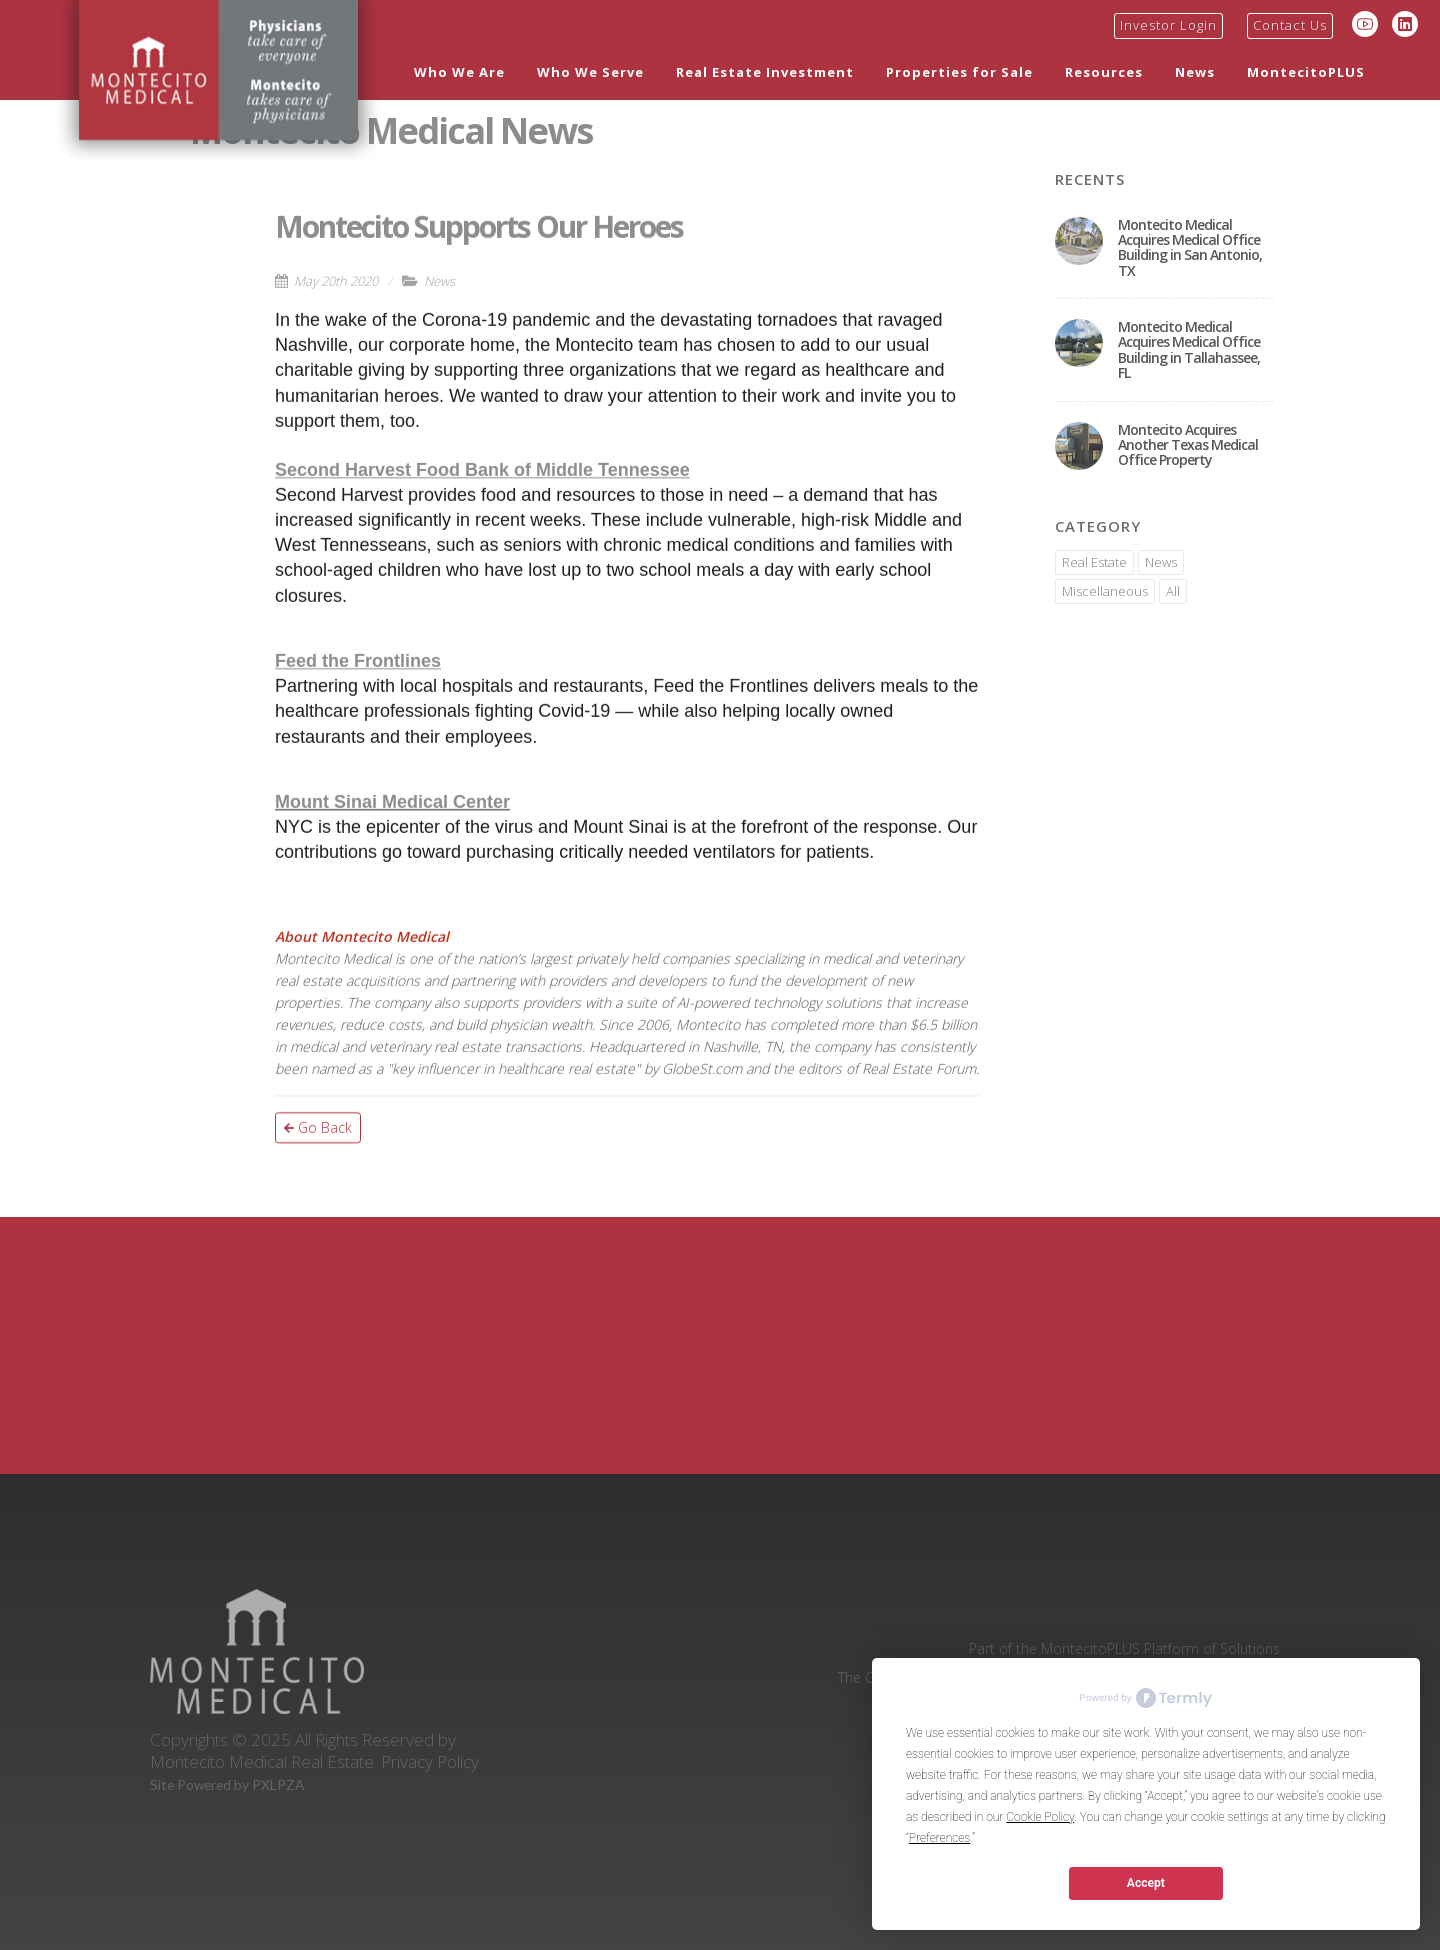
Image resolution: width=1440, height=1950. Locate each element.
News (1195, 72)
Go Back (318, 1192)
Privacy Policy (430, 1760)
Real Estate (1094, 562)
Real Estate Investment (765, 72)
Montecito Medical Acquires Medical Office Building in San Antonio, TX (1190, 247)
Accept (1146, 1883)
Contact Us (1290, 25)
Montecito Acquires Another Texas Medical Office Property (1188, 445)
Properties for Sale (959, 72)
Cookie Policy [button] (1040, 1817)
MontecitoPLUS (1306, 72)
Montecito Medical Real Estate (262, 1760)
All (1173, 591)
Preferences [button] (939, 1838)
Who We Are (459, 72)
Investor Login (1168, 25)
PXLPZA (278, 1785)
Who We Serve (590, 72)
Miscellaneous (1105, 591)
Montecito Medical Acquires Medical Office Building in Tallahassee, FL (1189, 349)
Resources (1104, 72)
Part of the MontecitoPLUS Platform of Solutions (1124, 1648)
